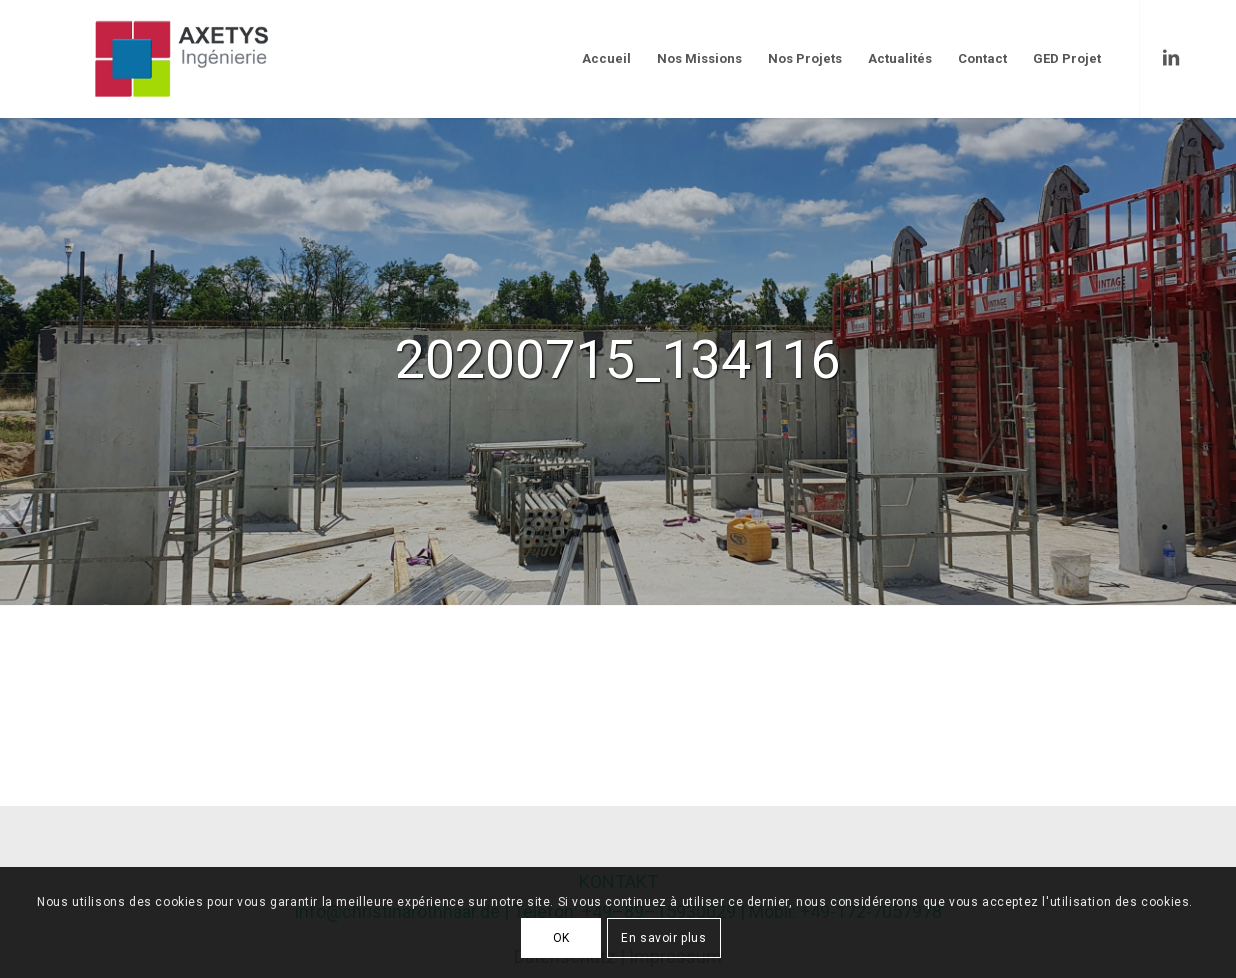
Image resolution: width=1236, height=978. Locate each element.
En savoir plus (663, 938)
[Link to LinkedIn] (1171, 58)
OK (561, 938)
